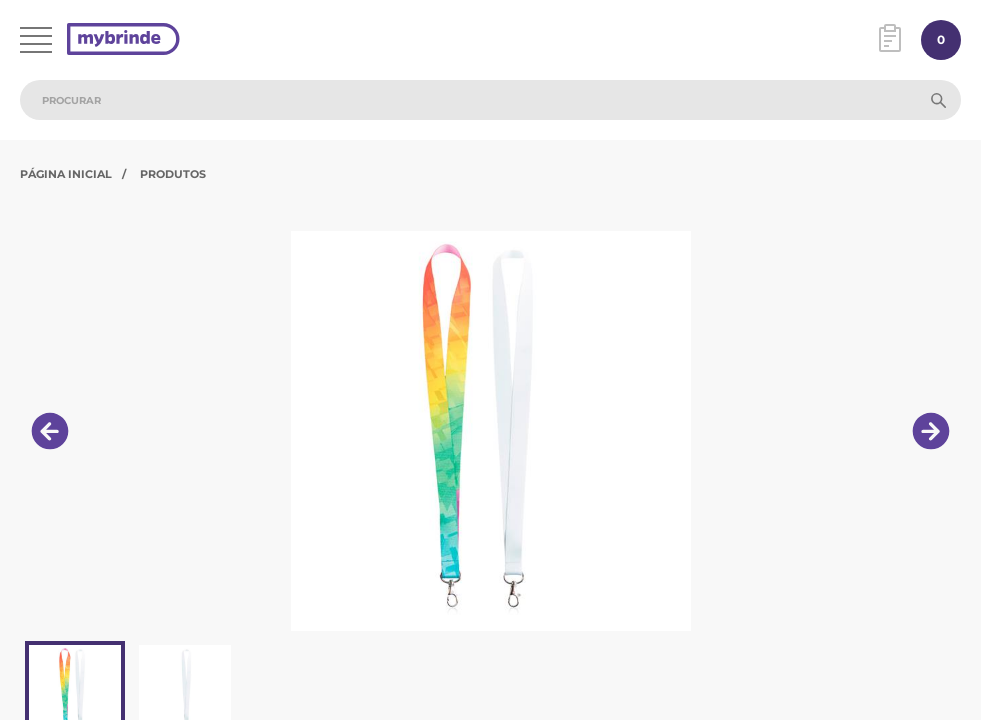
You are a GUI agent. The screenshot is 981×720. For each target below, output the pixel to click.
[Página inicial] (123, 40)
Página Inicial (66, 174)
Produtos (173, 174)
